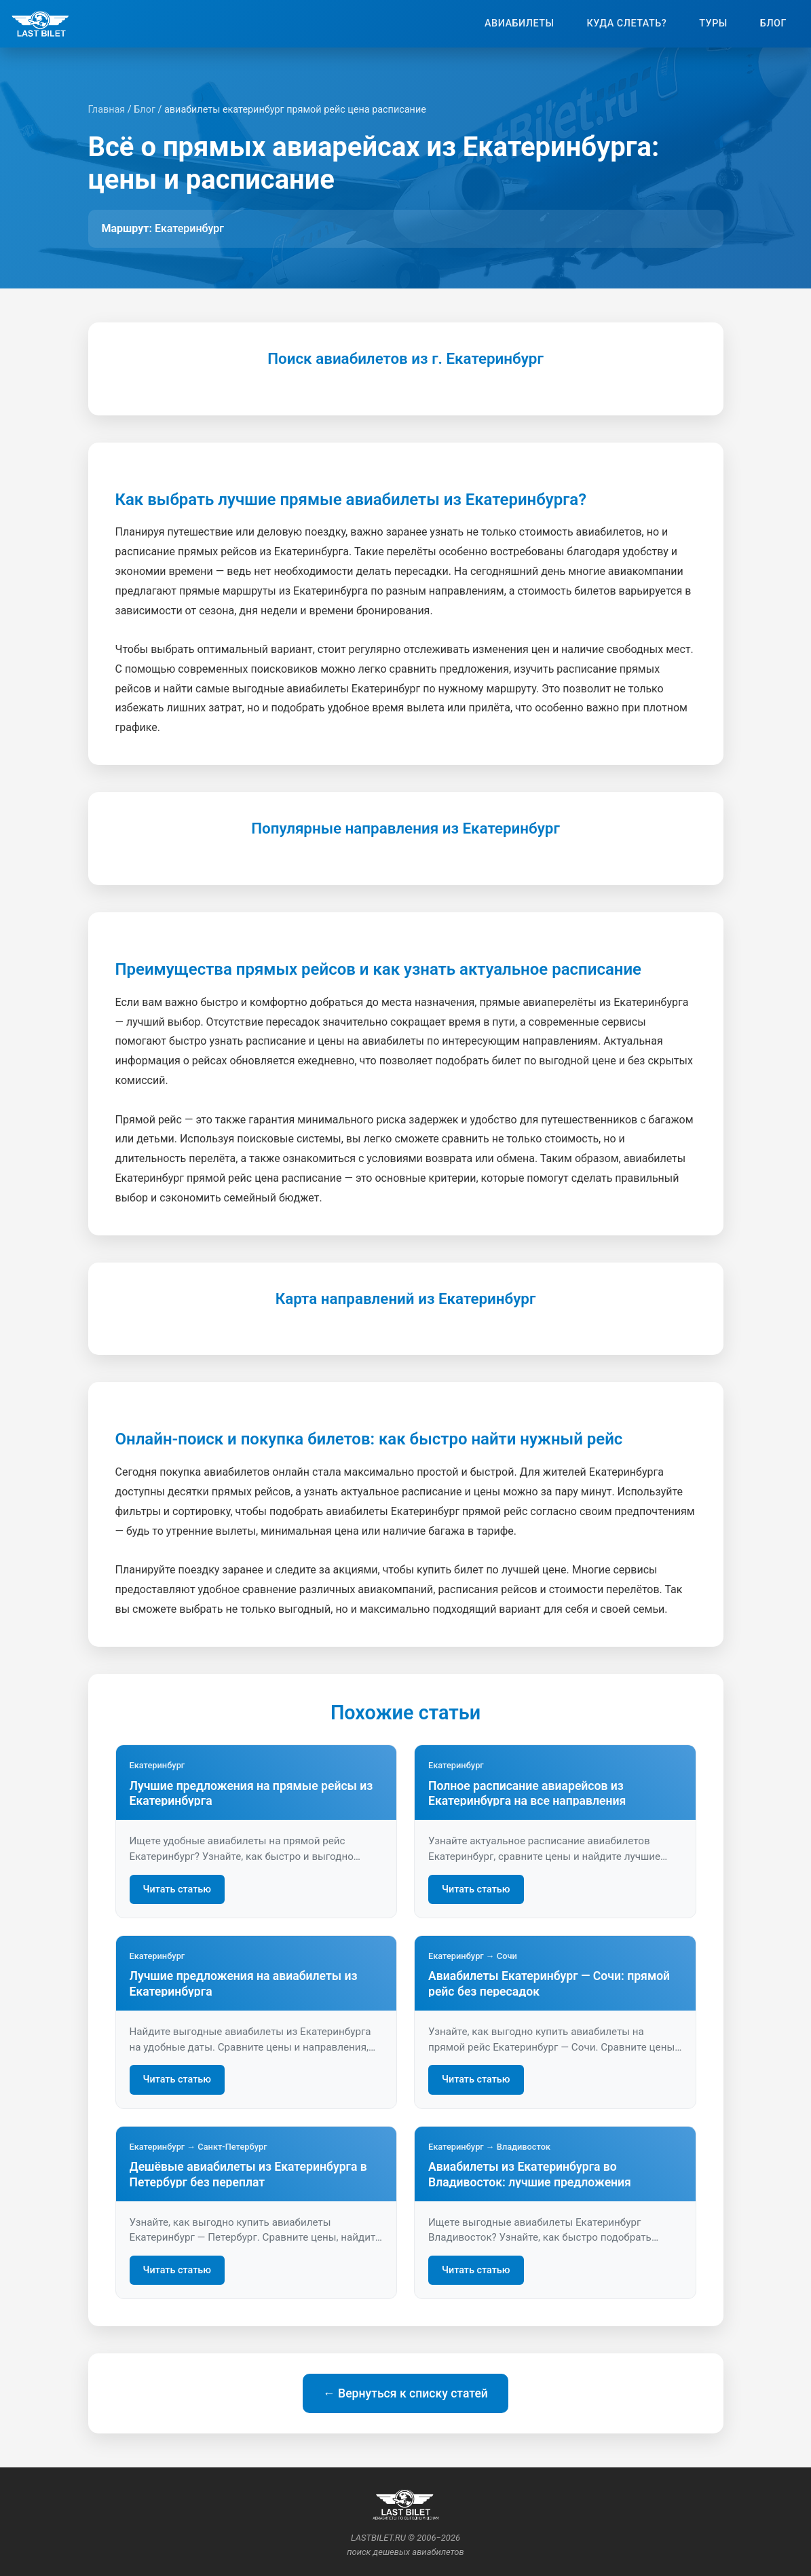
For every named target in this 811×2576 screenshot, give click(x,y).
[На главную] (40, 23)
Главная (107, 109)
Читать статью (177, 1889)
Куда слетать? (627, 23)
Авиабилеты (519, 23)
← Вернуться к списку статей (405, 2393)
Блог (773, 23)
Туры (713, 23)
